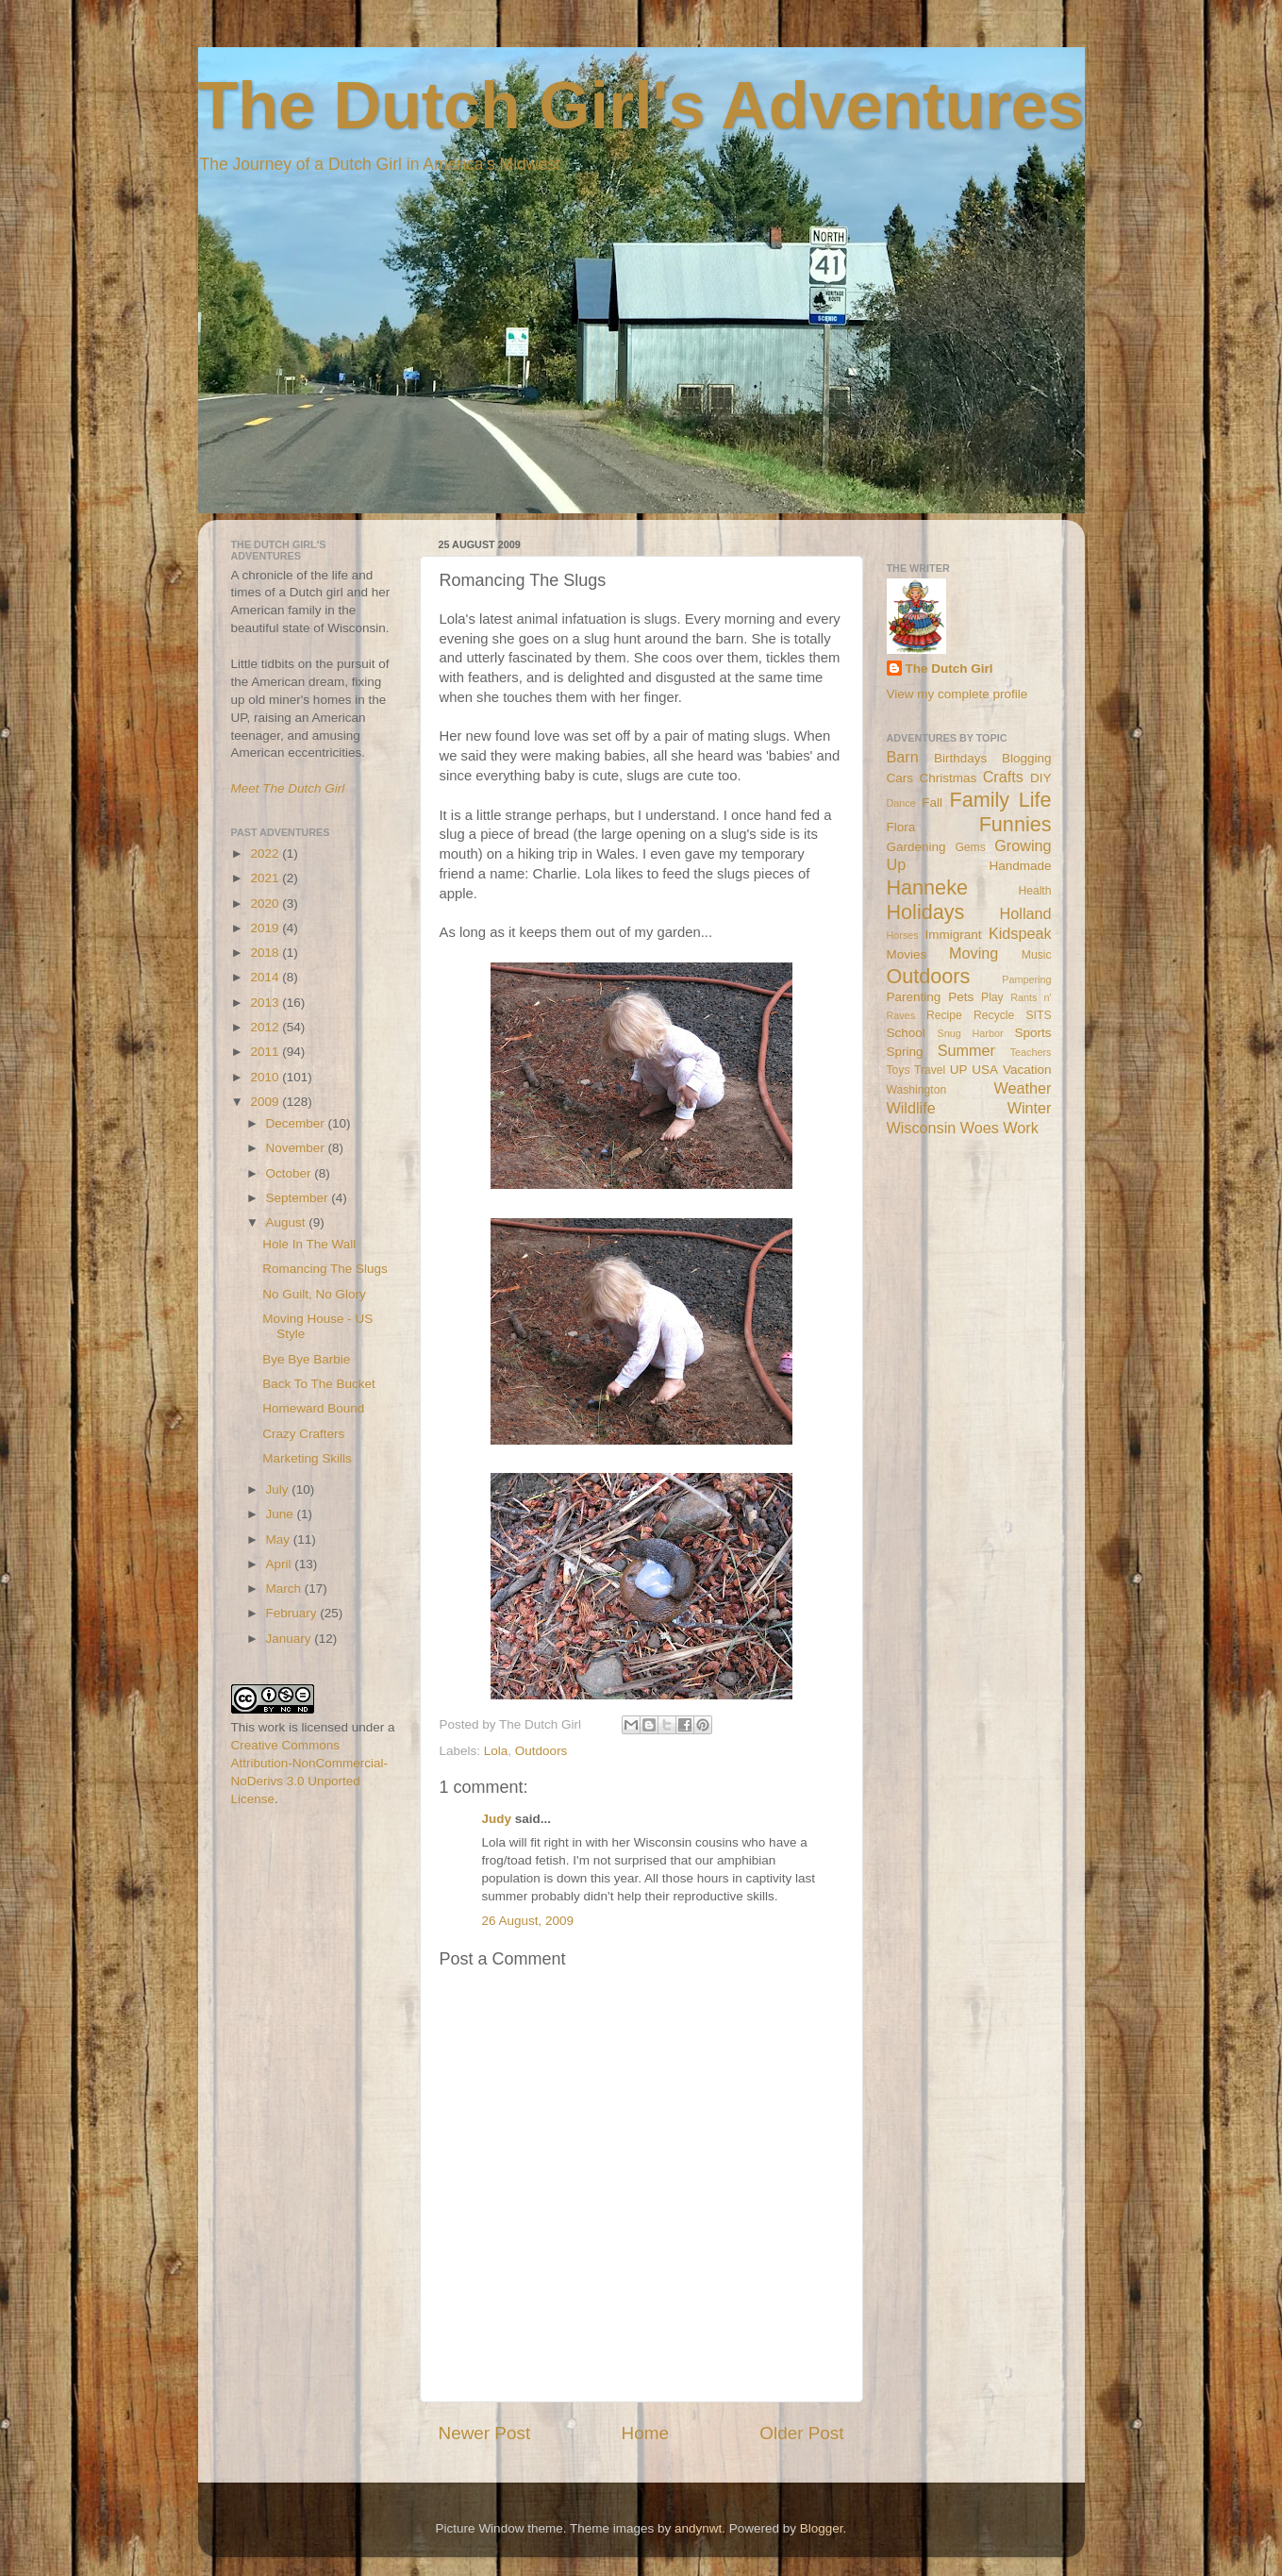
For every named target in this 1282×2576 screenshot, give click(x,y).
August (287, 1222)
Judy (497, 1819)
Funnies (1015, 824)
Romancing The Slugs (325, 1269)
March (285, 1588)
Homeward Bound (313, 1408)
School (906, 1033)
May (279, 1539)
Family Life (1000, 799)
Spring (905, 1052)
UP (959, 1069)
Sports (1032, 1033)
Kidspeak (1020, 933)
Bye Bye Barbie (306, 1359)
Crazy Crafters (303, 1434)
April (280, 1564)
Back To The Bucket (318, 1384)
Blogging (1027, 758)
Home (645, 2433)
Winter (1029, 1107)
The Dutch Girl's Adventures (641, 105)
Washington (917, 1089)
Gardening (916, 847)
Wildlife (911, 1107)
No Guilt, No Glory (314, 1294)
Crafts (1003, 776)
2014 (266, 977)
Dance (901, 803)
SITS (1039, 1015)
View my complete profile (957, 694)
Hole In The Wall (309, 1244)
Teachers (1031, 1052)
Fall (932, 802)
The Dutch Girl (949, 668)
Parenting (914, 997)
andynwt (698, 2528)
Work (1020, 1127)
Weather (1023, 1087)
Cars (900, 778)
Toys (898, 1070)
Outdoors (541, 1751)
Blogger (821, 2528)
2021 (266, 878)
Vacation (1027, 1069)
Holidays (926, 912)
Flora (901, 827)
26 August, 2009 (528, 1921)
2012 (266, 1027)
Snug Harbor (970, 1033)
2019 (266, 928)
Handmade (1020, 866)
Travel (929, 1070)
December (297, 1123)
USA (985, 1069)
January (290, 1638)
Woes (979, 1127)
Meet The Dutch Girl (288, 788)
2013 (266, 1002)
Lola (496, 1751)
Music (1037, 955)
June (281, 1514)
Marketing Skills (307, 1458)
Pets (961, 997)
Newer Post (485, 2433)
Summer (966, 1050)
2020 (266, 903)
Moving (973, 953)
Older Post (801, 2433)
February (293, 1613)
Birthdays (960, 758)
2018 (266, 952)
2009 (266, 1102)
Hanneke (927, 887)
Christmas (947, 778)
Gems (970, 847)
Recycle (994, 1015)
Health (1034, 890)
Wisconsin (922, 1127)
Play (992, 997)
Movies (907, 954)
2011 (266, 1052)
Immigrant (952, 935)
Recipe (944, 1015)
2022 (266, 853)
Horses (903, 935)
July (279, 1489)
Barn (903, 756)
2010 (266, 1077)
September (299, 1198)
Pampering (1026, 979)
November (297, 1148)
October (290, 1173)
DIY (1041, 778)
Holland (1026, 913)
